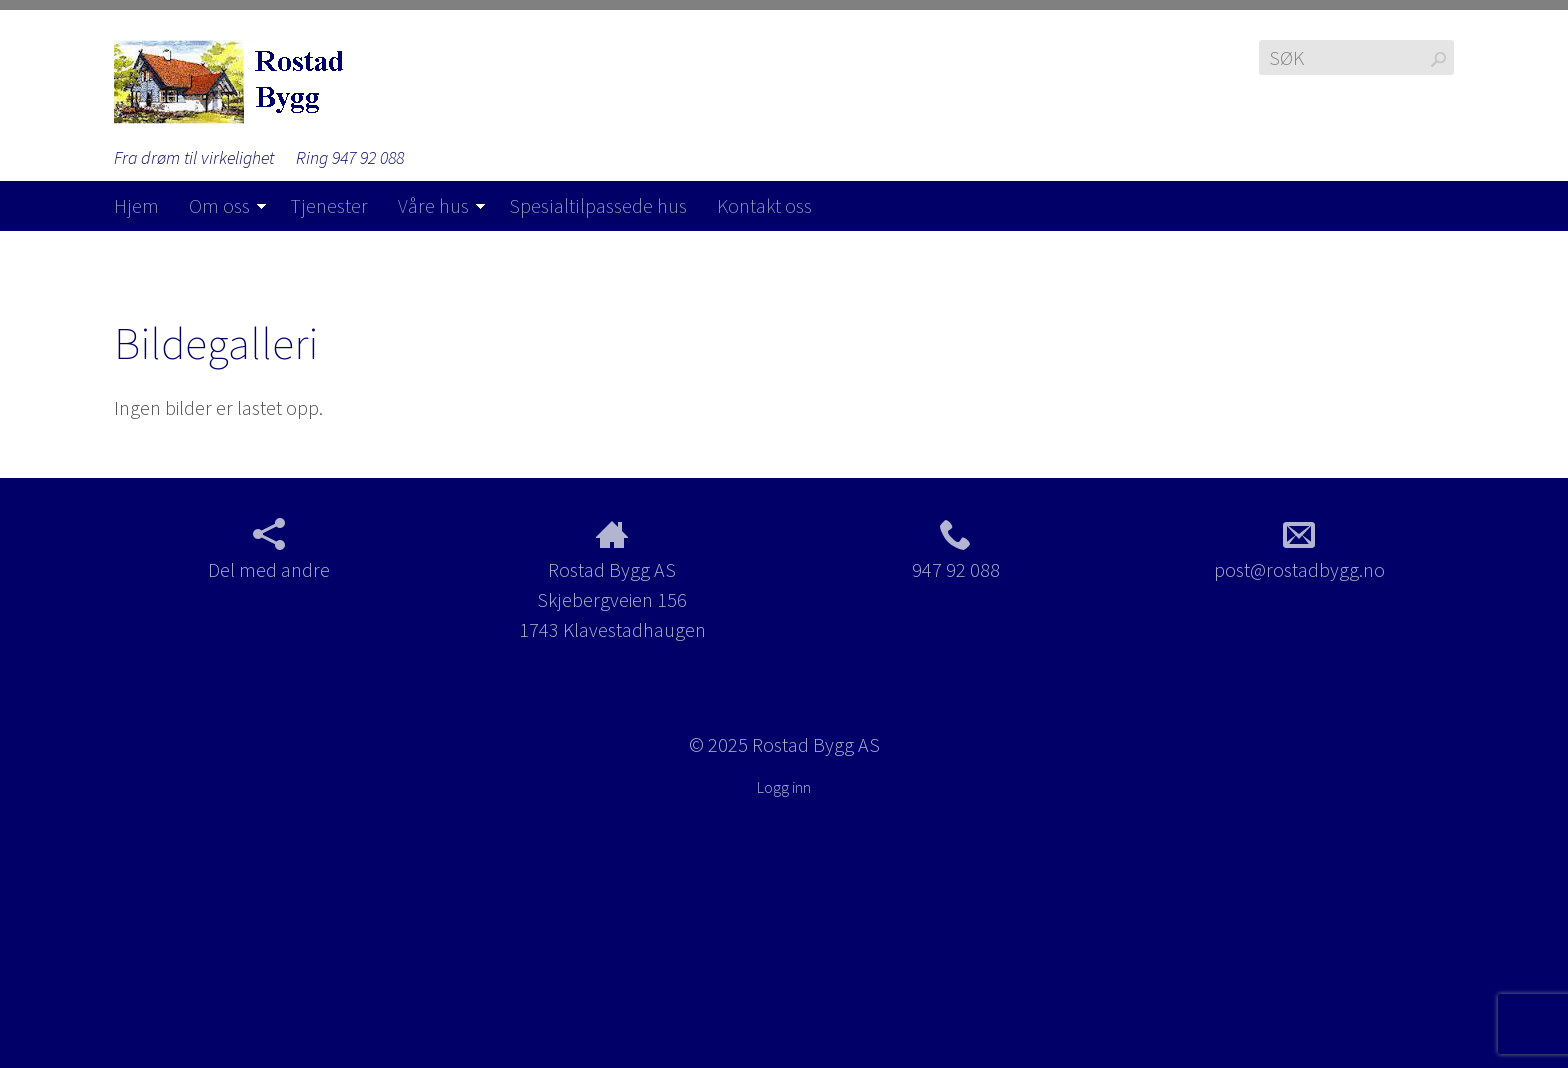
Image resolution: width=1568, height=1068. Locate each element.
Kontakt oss (764, 205)
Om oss (219, 205)
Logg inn (784, 787)
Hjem (136, 205)
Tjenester (329, 205)
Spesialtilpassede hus (598, 205)
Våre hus (433, 205)
